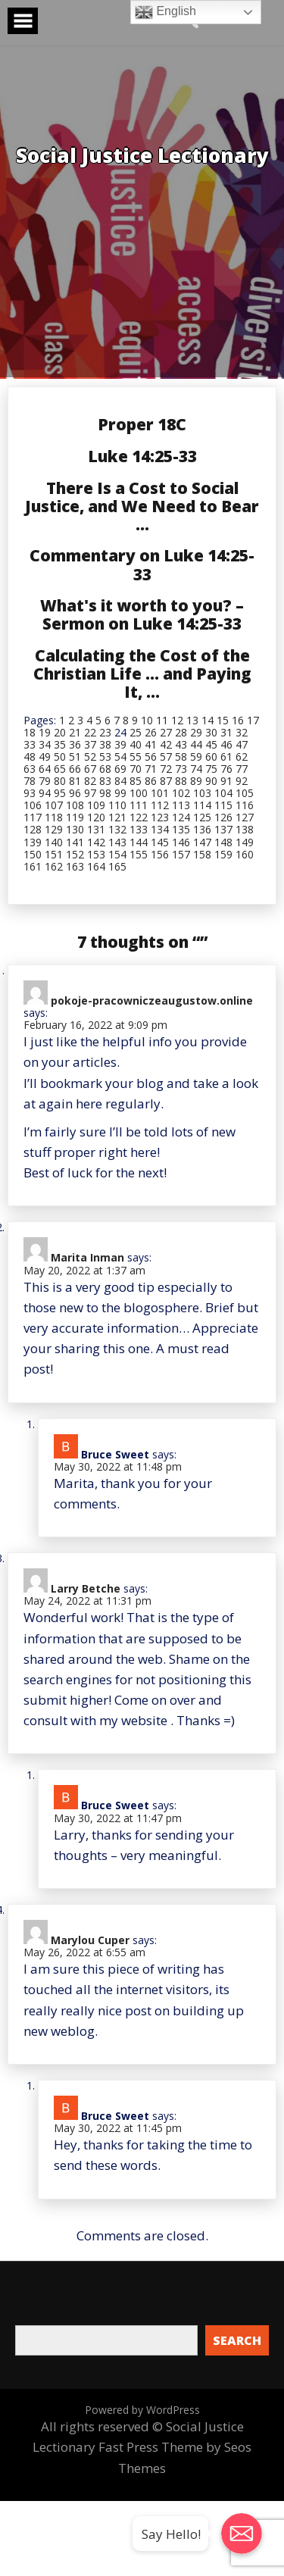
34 (45, 744)
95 (60, 793)
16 (238, 720)
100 (139, 793)
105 (245, 793)
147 (202, 842)
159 (223, 854)
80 (60, 781)
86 (151, 781)
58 (181, 756)
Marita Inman (87, 1257)
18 (29, 732)
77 (242, 768)
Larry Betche (85, 1588)
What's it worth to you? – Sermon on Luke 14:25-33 (142, 614)
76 (226, 768)
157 (181, 854)
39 (120, 744)
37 (90, 744)
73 (181, 768)
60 (211, 756)
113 (181, 805)
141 (75, 842)
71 (151, 768)
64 (45, 768)
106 (32, 805)
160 (245, 854)
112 (160, 805)
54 (120, 756)
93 (29, 793)
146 (181, 842)
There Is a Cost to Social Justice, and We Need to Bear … (142, 506)
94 (45, 793)
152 (75, 854)
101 (160, 793)
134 (160, 829)
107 (54, 805)
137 (223, 829)
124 (181, 817)
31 (226, 732)
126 (223, 817)
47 (242, 744)
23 (105, 732)
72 (166, 768)
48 (29, 756)
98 (105, 793)
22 (90, 732)
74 (196, 768)
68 (105, 768)
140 (54, 842)
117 (32, 817)
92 (242, 781)
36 (75, 744)
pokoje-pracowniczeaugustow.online (152, 1000)
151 (54, 854)
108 (75, 805)
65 (60, 768)
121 (117, 817)
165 (117, 866)
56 (151, 756)
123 (160, 817)
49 (45, 756)
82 (90, 781)
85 (136, 781)
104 (223, 793)
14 (207, 720)
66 (75, 768)
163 (75, 866)
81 (75, 781)
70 (136, 768)
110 (117, 805)
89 (196, 781)
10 (147, 720)
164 (96, 866)
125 (202, 817)
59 (196, 756)
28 (181, 732)
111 (139, 805)
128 (32, 829)
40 (136, 744)
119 (75, 817)
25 (136, 732)
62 (242, 756)
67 (90, 768)
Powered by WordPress (142, 2409)
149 (245, 842)
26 (151, 732)
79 (45, 781)
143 (117, 842)
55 (136, 756)
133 (139, 829)
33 (29, 744)
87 (166, 781)
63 (29, 768)
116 (245, 805)
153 (96, 854)
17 (253, 720)
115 (223, 805)
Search (237, 2340)
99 (120, 793)
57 (166, 756)
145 (160, 842)
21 (75, 732)
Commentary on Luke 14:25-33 (142, 564)
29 (196, 732)
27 (166, 732)
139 (32, 842)
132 (117, 829)
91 (226, 781)
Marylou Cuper (90, 1940)
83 (105, 781)
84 (120, 781)
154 (117, 854)
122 (139, 817)
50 (60, 756)
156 (160, 854)
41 (151, 744)
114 (202, 805)
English (165, 12)
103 (202, 793)
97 (90, 793)
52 (90, 756)
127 (245, 817)
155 (139, 854)
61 (226, 756)
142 (96, 842)
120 (96, 817)
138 (245, 829)
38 (105, 744)
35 (60, 744)
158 (202, 854)
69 (120, 768)
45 (211, 744)
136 (202, 829)
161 (32, 866)
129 (54, 829)
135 (181, 829)
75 (211, 768)
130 (75, 829)
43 (181, 744)
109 (96, 805)
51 (75, 756)
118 (54, 817)
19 (45, 732)
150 (32, 854)
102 (181, 793)
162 (54, 866)
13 (192, 720)
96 (75, 793)
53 (105, 756)
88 (181, 781)
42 (166, 744)
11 (162, 720)
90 (211, 781)
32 (242, 732)
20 (60, 732)
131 (96, 829)
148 (223, 842)
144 (139, 842)
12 (177, 720)
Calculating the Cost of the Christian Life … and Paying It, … (142, 673)
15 (223, 720)
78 (29, 781)
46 (226, 744)
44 (196, 744)
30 (211, 732)
